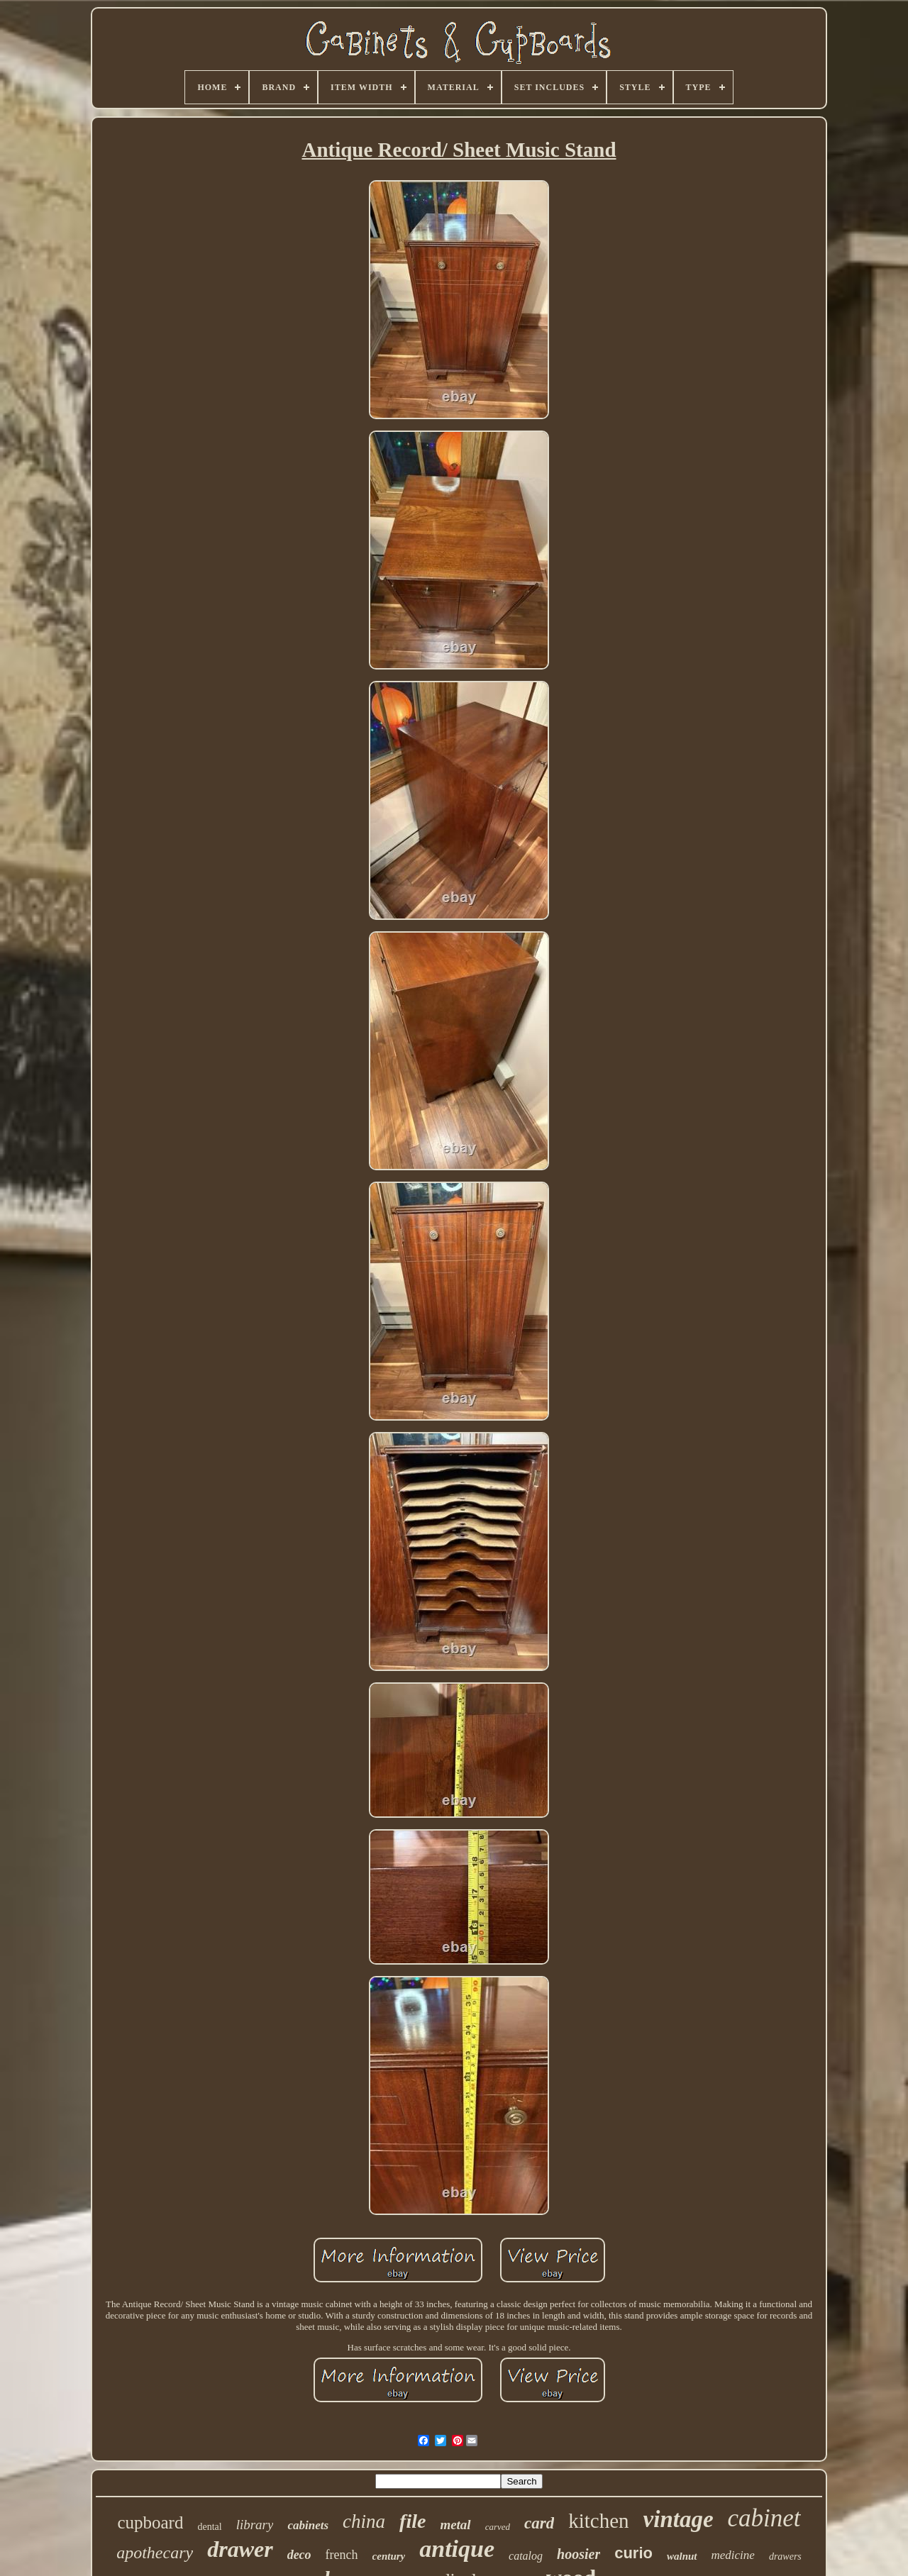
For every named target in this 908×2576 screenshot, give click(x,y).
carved (497, 2526)
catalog (526, 2556)
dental (209, 2526)
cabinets (307, 2525)
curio (633, 2553)
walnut (682, 2556)
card (539, 2523)
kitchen (598, 2520)
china (364, 2521)
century (389, 2556)
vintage (678, 2519)
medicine (733, 2555)
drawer (239, 2549)
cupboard (150, 2522)
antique (456, 2549)
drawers (785, 2556)
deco (299, 2555)
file (412, 2521)
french (342, 2555)
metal (455, 2524)
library (255, 2524)
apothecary (154, 2552)
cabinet (764, 2518)
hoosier (578, 2554)
